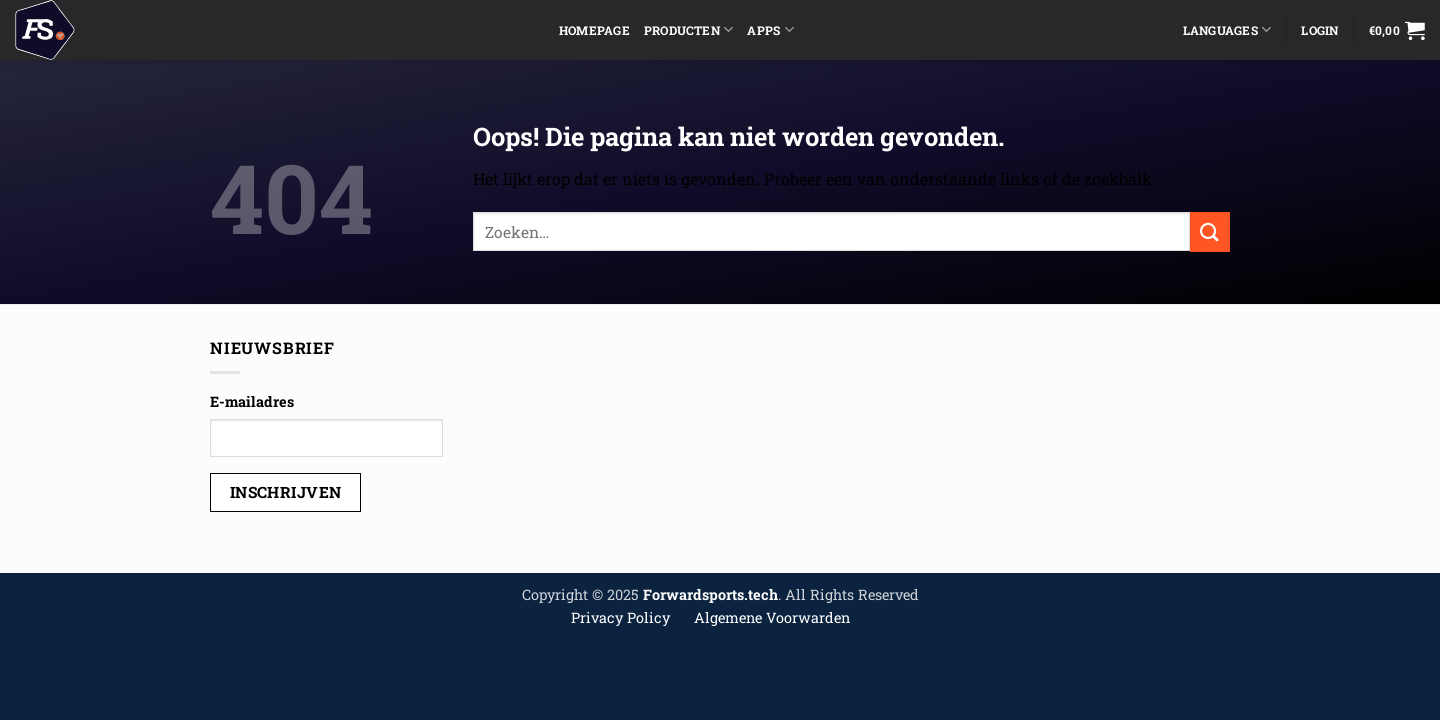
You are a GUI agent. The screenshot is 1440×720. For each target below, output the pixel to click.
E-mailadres (252, 401)
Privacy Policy (620, 617)
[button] (1397, 30)
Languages (1227, 29)
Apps (770, 29)
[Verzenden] (1210, 231)
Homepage (594, 30)
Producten (689, 29)
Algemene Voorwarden (772, 617)
